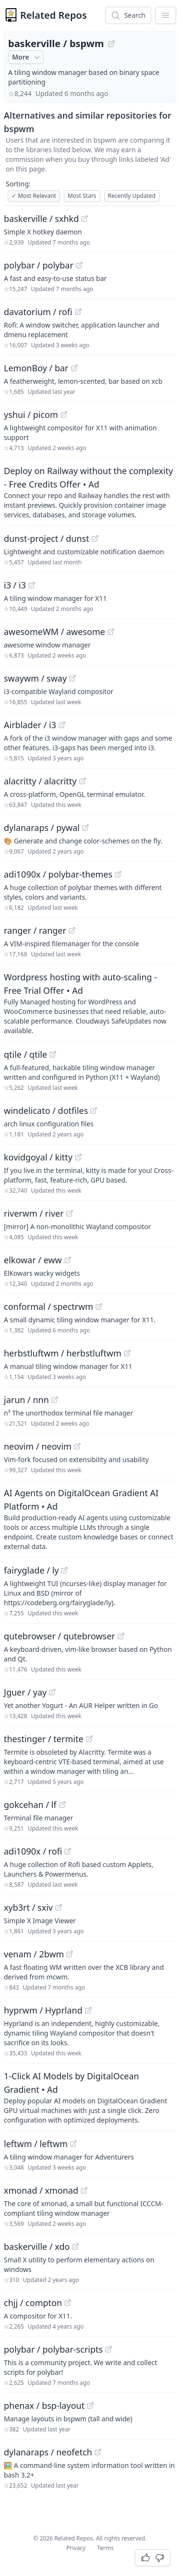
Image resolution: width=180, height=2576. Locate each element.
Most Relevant (34, 196)
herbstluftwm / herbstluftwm (62, 1353)
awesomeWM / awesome (54, 631)
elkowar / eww (33, 1260)
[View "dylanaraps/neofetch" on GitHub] (98, 2452)
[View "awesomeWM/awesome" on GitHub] (111, 631)
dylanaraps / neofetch (48, 2452)
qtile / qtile (25, 1054)
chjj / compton (33, 2302)
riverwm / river (34, 1213)
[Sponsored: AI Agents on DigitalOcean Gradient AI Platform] (90, 1518)
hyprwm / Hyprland (43, 2010)
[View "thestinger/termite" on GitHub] (89, 1739)
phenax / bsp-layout (44, 2405)
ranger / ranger (35, 930)
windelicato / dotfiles (46, 1110)
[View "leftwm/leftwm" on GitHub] (73, 2144)
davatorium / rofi (38, 311)
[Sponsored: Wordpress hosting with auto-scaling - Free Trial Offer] (90, 1003)
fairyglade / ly (31, 1570)
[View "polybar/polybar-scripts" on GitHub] (108, 2349)
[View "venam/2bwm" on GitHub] (69, 1954)
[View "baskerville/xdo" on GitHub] (75, 2246)
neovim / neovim (38, 1446)
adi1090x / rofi (33, 1851)
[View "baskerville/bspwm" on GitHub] (111, 44)
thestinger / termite (44, 1739)
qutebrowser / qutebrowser (59, 1636)
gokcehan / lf (30, 1804)
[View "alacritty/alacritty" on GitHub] (82, 781)
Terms (105, 2548)
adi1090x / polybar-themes (58, 874)
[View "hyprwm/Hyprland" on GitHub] (88, 2010)
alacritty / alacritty (40, 781)
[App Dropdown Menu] (165, 15)
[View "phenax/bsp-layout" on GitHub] (90, 2405)
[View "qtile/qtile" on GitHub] (53, 1054)
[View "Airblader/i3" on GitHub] (62, 725)
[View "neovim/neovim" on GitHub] (77, 1446)
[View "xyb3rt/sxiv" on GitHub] (58, 1907)
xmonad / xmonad (41, 2190)
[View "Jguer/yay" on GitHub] (52, 1692)
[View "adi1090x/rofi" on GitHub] (68, 1851)
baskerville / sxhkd (41, 218)
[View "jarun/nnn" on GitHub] (55, 1400)
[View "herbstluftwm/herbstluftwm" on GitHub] (127, 1353)
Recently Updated (132, 196)
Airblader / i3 (30, 725)
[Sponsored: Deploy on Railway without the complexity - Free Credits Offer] (90, 492)
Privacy (75, 2548)
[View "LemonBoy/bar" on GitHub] (74, 368)
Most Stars (82, 196)
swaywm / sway (35, 678)
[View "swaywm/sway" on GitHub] (72, 678)
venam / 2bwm (34, 1954)
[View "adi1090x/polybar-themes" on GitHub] (118, 874)
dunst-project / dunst (46, 538)
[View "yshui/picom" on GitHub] (64, 414)
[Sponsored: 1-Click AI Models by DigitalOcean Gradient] (90, 2097)
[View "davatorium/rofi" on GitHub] (78, 312)
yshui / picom (31, 414)
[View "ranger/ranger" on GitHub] (72, 930)
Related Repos (53, 15)
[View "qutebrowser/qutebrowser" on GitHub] (121, 1636)
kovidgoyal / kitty (38, 1157)
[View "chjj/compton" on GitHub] (68, 2303)
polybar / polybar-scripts (53, 2349)
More (27, 57)
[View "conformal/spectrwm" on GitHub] (99, 1306)
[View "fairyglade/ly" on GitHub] (64, 1570)
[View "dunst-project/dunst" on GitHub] (95, 538)
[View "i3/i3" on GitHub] (32, 585)
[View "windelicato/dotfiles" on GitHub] (93, 1110)
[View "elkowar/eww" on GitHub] (68, 1260)
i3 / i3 (15, 585)
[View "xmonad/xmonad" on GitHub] (84, 2190)
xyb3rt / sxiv (28, 1907)
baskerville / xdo (37, 2246)
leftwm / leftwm (36, 2143)
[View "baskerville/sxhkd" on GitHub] (84, 218)
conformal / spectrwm (48, 1306)
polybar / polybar (38, 265)
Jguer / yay (25, 1692)
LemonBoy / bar (36, 368)
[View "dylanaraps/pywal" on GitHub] (85, 827)
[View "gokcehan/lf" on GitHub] (62, 1804)
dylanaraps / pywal (42, 827)
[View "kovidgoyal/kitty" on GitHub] (78, 1157)
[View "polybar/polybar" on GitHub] (79, 265)
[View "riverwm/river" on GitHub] (69, 1213)
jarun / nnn (26, 1399)
